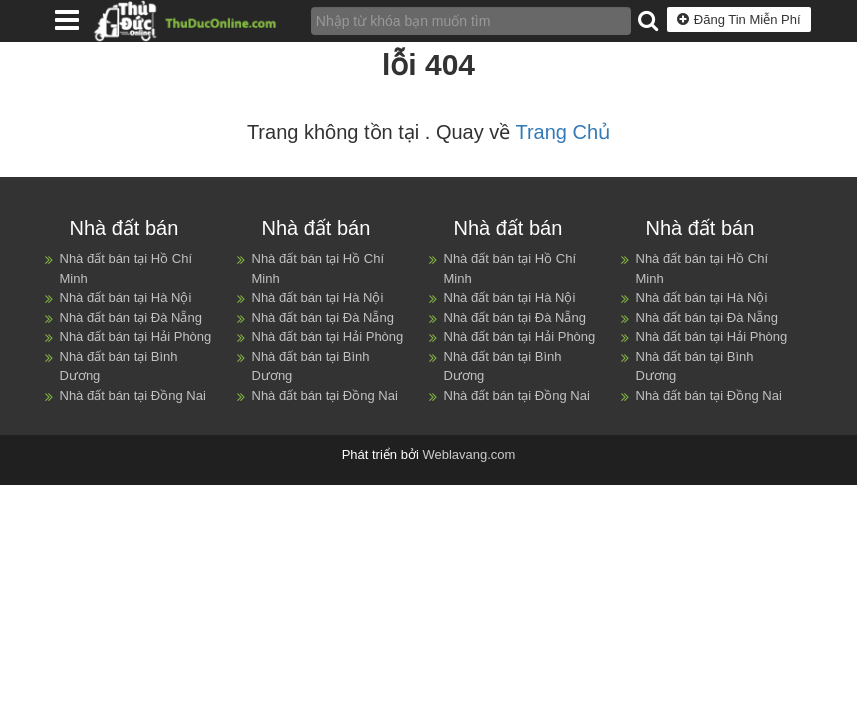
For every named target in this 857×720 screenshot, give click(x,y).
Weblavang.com (468, 454)
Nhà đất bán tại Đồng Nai (133, 395)
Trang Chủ (562, 132)
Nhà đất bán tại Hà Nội (126, 297)
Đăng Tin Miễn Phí (739, 19)
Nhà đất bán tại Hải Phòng (136, 336)
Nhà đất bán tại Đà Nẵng (131, 317)
